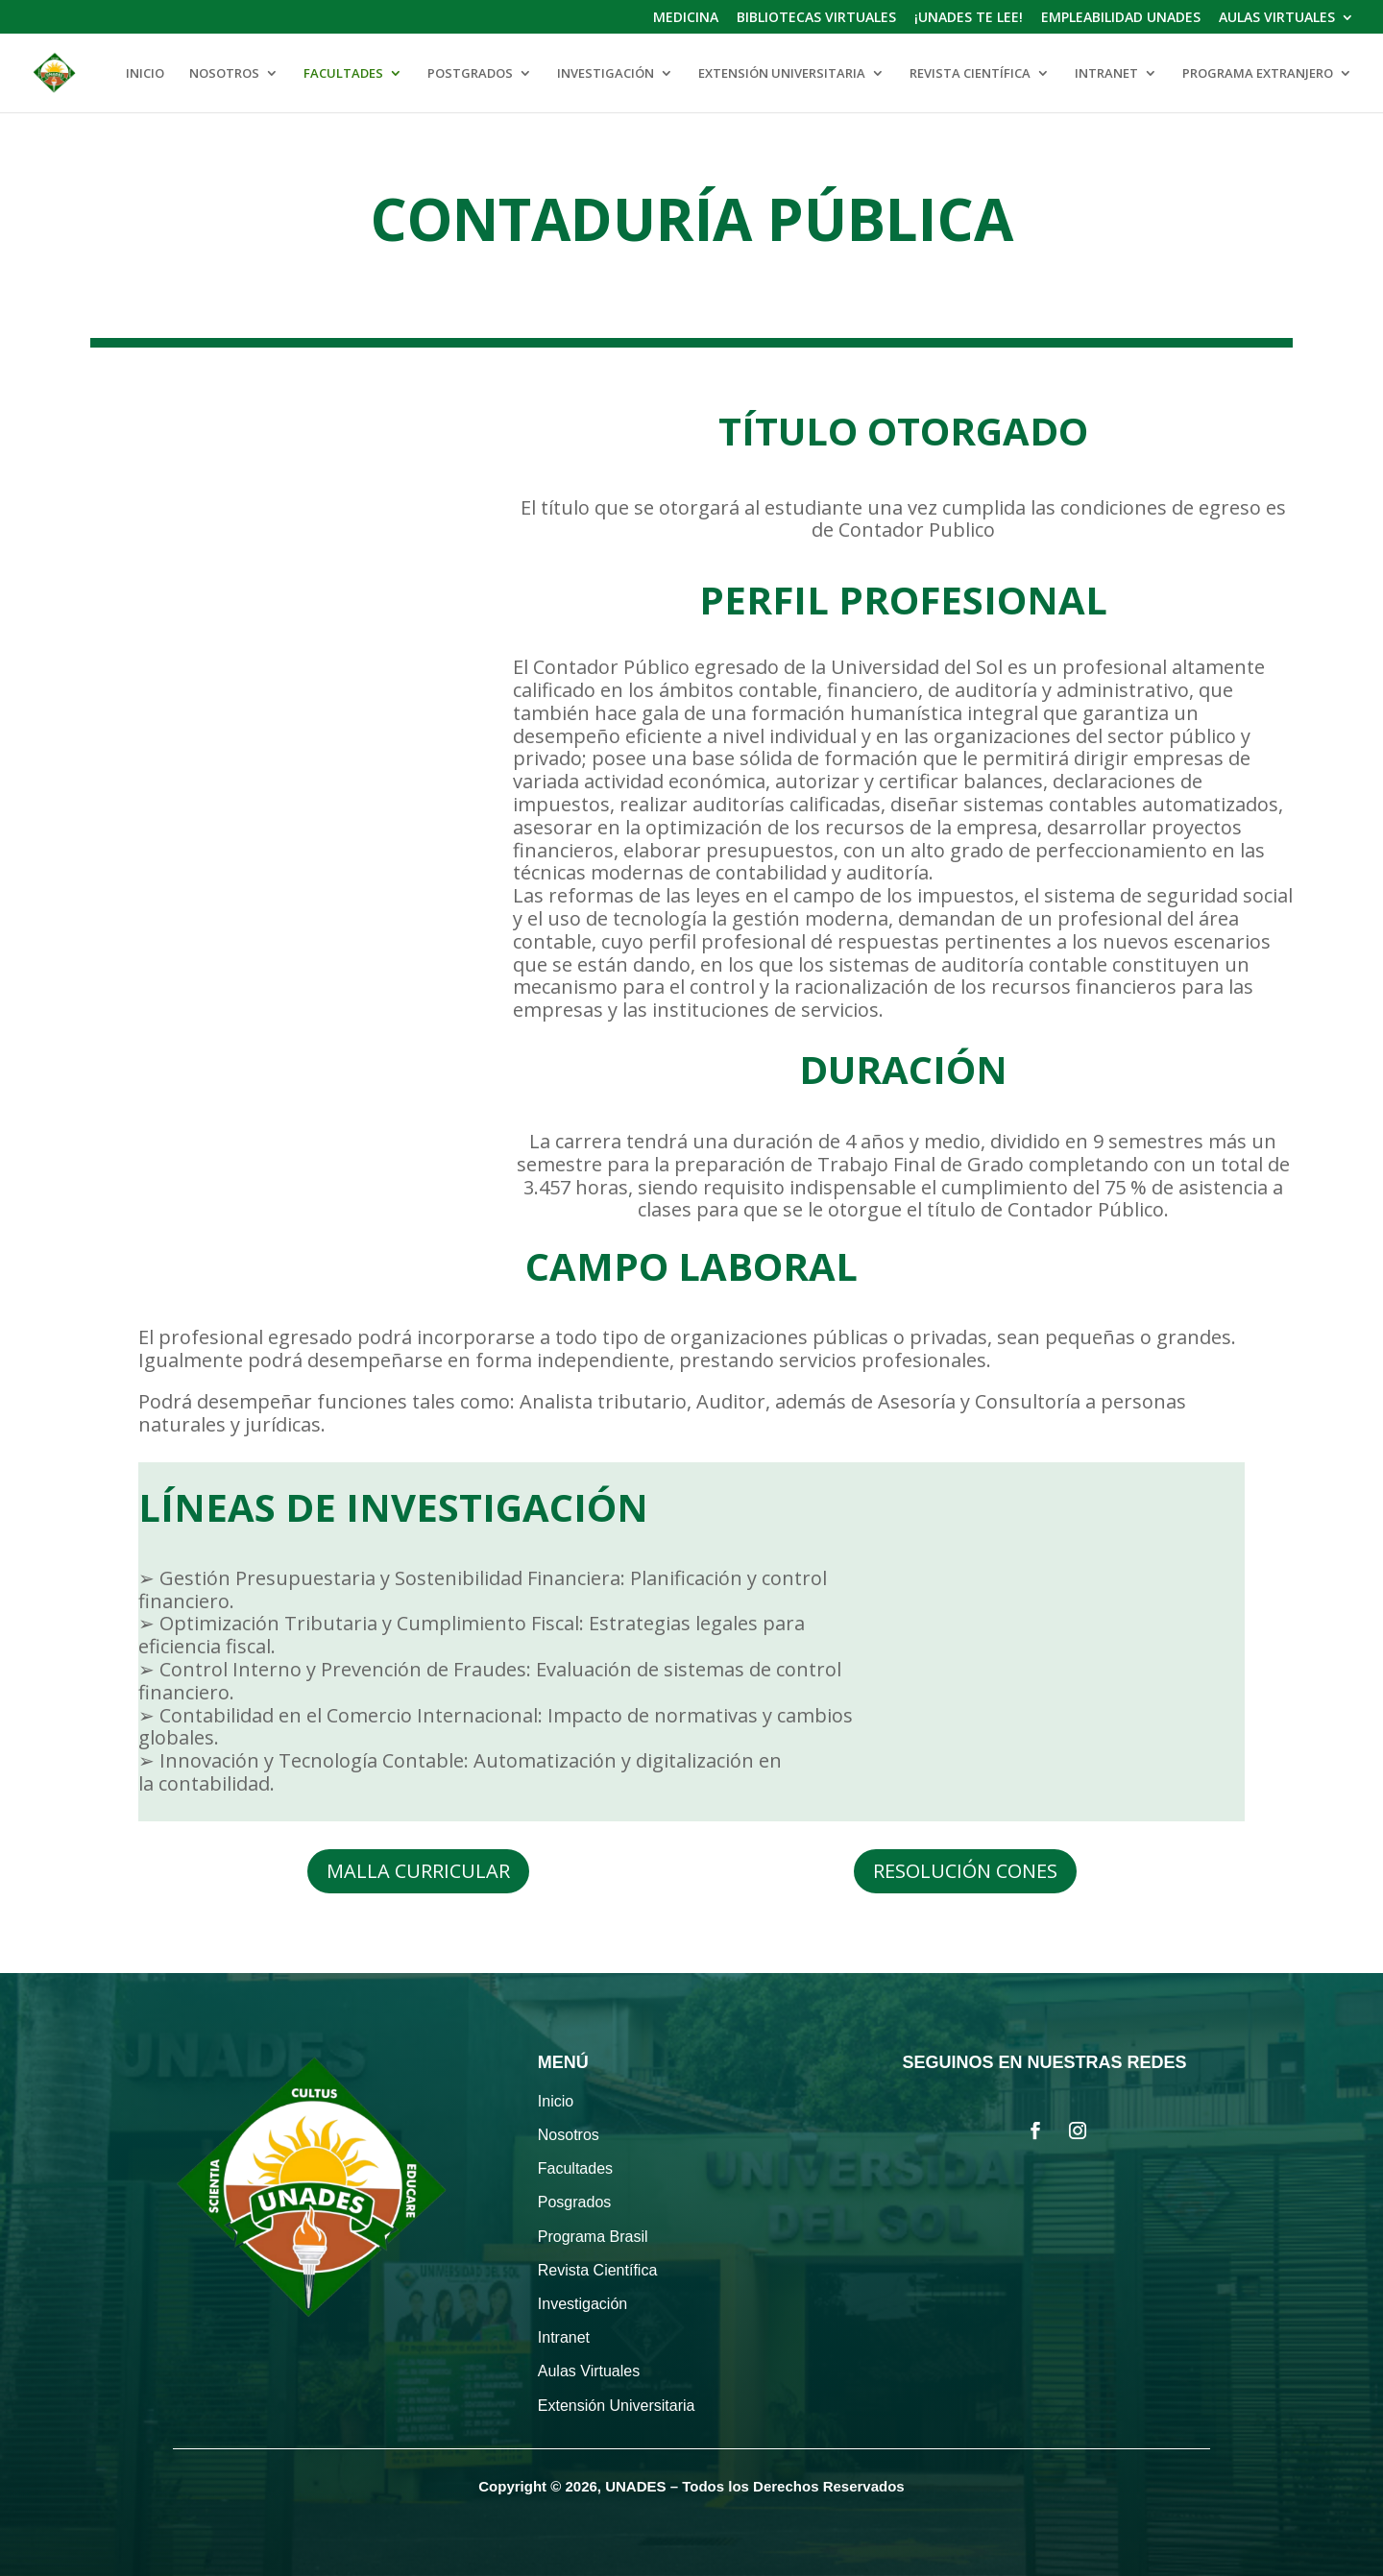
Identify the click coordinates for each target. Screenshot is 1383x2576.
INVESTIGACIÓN (605, 74)
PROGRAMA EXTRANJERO (1257, 74)
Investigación (582, 2304)
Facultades (575, 2168)
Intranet (564, 2337)
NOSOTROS (224, 74)
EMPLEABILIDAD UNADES (1121, 18)
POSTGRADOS (470, 74)
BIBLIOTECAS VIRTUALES (816, 18)
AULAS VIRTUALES (1277, 18)
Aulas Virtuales (589, 2371)
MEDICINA (685, 18)
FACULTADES (343, 74)
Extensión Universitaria (616, 2405)
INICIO (145, 74)
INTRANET (1106, 74)
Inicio (555, 2101)
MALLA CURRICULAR (418, 1871)
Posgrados (575, 2202)
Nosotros (568, 2135)
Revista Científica (598, 2270)
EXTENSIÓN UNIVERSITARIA (781, 74)
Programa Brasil (593, 2236)
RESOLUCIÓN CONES (965, 1871)
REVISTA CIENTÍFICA (970, 74)
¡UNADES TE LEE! (968, 18)
